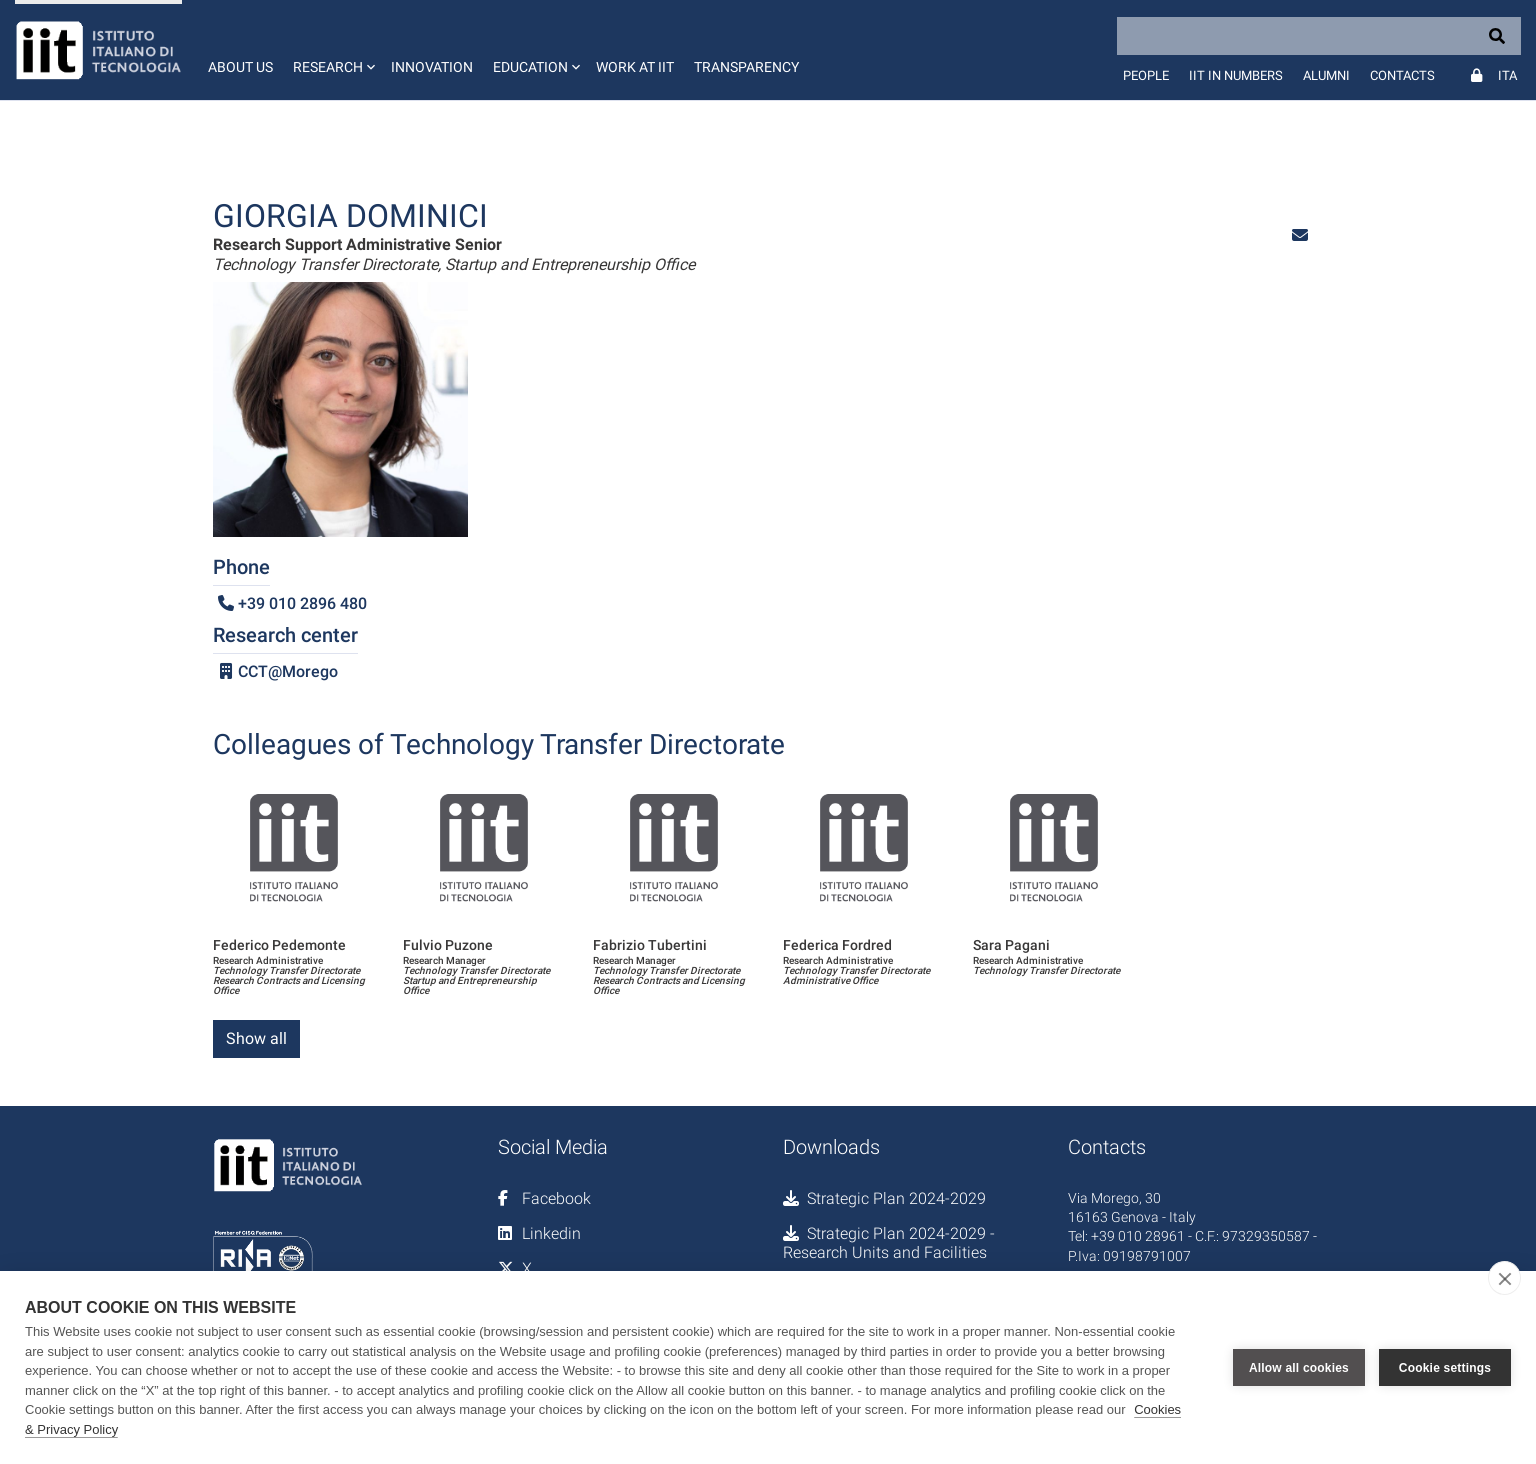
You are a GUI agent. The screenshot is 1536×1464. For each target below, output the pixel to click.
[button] (332, 50)
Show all (256, 1038)
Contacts (1402, 75)
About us (240, 67)
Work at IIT (635, 67)
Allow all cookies (1299, 1368)
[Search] (1319, 36)
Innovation (432, 67)
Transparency (746, 67)
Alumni (1326, 75)
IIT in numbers (1236, 75)
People (1146, 75)
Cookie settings (1445, 1368)
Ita (1507, 75)
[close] (1504, 1278)
